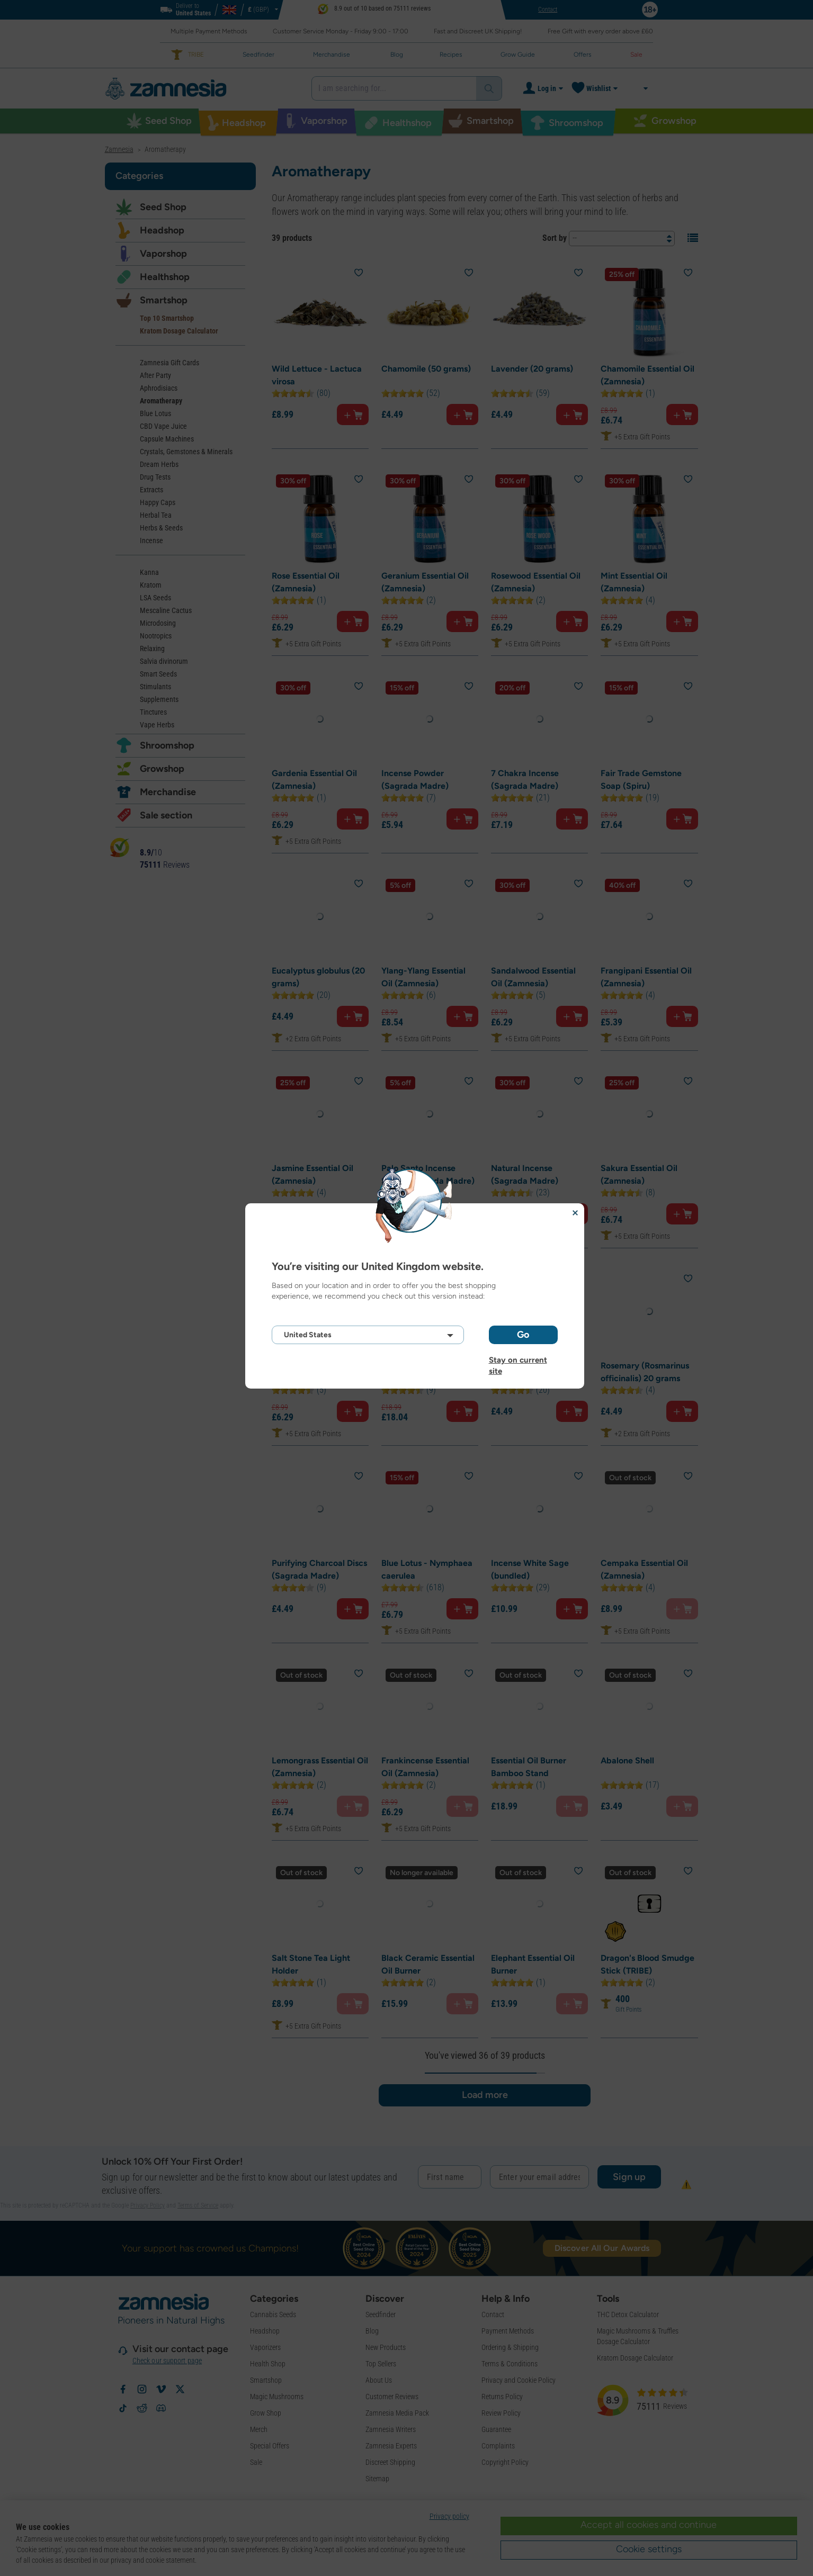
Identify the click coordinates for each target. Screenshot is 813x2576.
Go (523, 1334)
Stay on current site (518, 1360)
